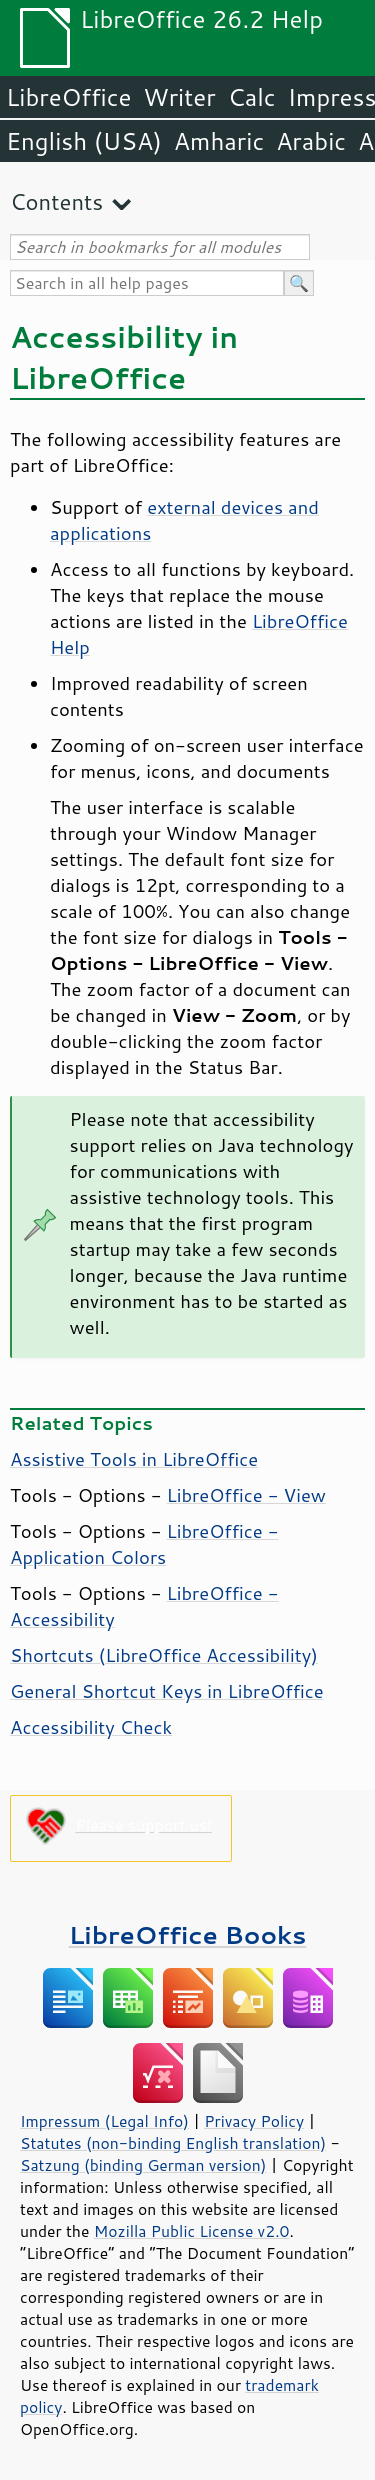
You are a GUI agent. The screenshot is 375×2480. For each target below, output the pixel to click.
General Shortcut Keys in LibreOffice (167, 1691)
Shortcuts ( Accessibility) (164, 1655)
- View (246, 1495)
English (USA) (84, 141)
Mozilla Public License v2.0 (192, 2231)
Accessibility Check (91, 1727)
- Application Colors (144, 1544)
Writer (179, 97)
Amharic (219, 141)
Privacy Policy (254, 2121)
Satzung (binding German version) (143, 2165)
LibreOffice (68, 97)
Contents (56, 201)
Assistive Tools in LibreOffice (134, 1459)
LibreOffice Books (188, 1934)
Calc (252, 97)
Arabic (311, 141)
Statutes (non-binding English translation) (173, 2143)
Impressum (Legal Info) (104, 2121)
